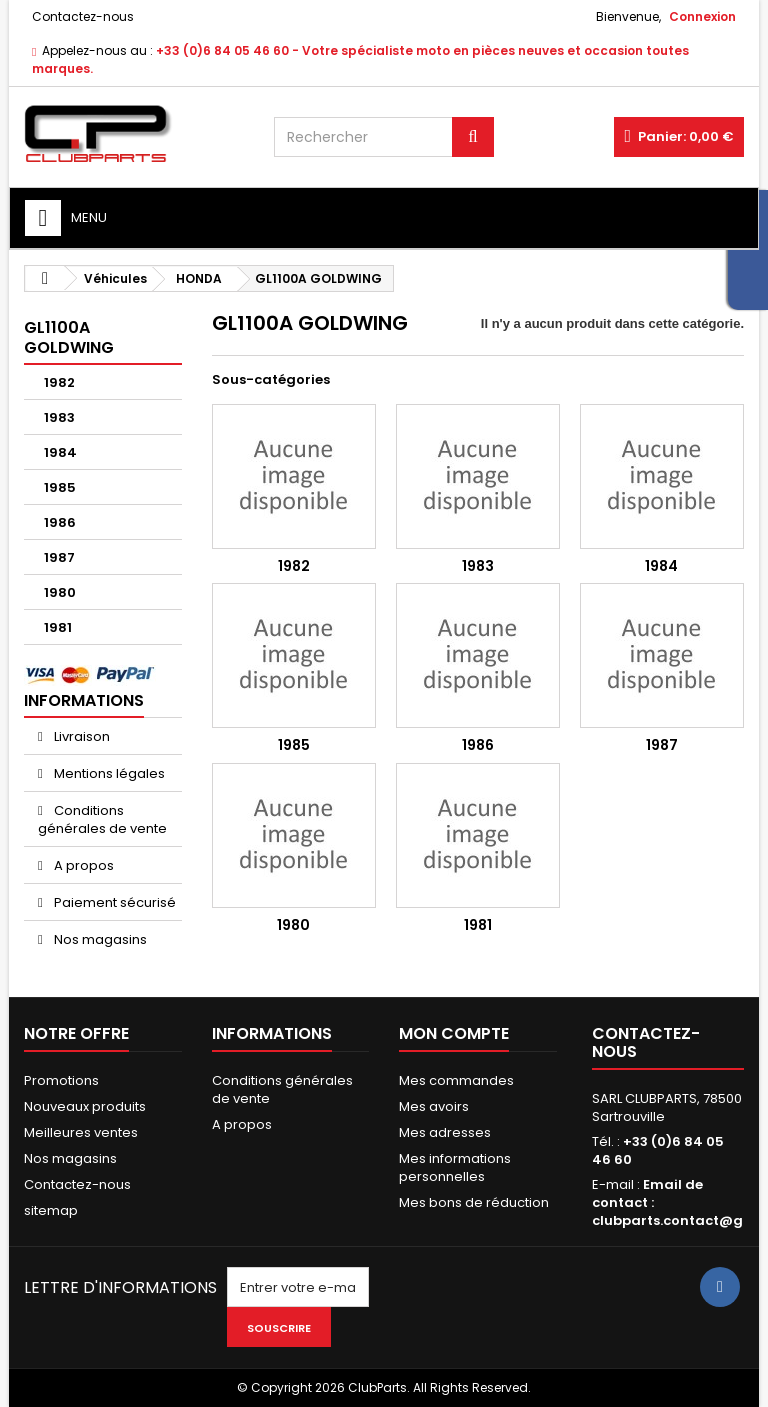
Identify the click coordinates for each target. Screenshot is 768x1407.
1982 (59, 382)
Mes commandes (456, 1080)
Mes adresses (445, 1132)
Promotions (61, 1080)
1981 (58, 627)
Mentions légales (108, 773)
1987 (59, 557)
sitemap (51, 1210)
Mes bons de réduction (474, 1202)
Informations (84, 700)
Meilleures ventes (81, 1132)
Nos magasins (99, 939)
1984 (60, 452)
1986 (60, 522)
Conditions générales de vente (102, 819)
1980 (60, 592)
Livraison (80, 736)
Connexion (702, 16)
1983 (59, 417)
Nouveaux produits (85, 1106)
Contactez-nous (83, 16)
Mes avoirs (434, 1106)
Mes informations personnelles (455, 1167)
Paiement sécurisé (113, 902)
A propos (82, 865)
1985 (60, 487)
